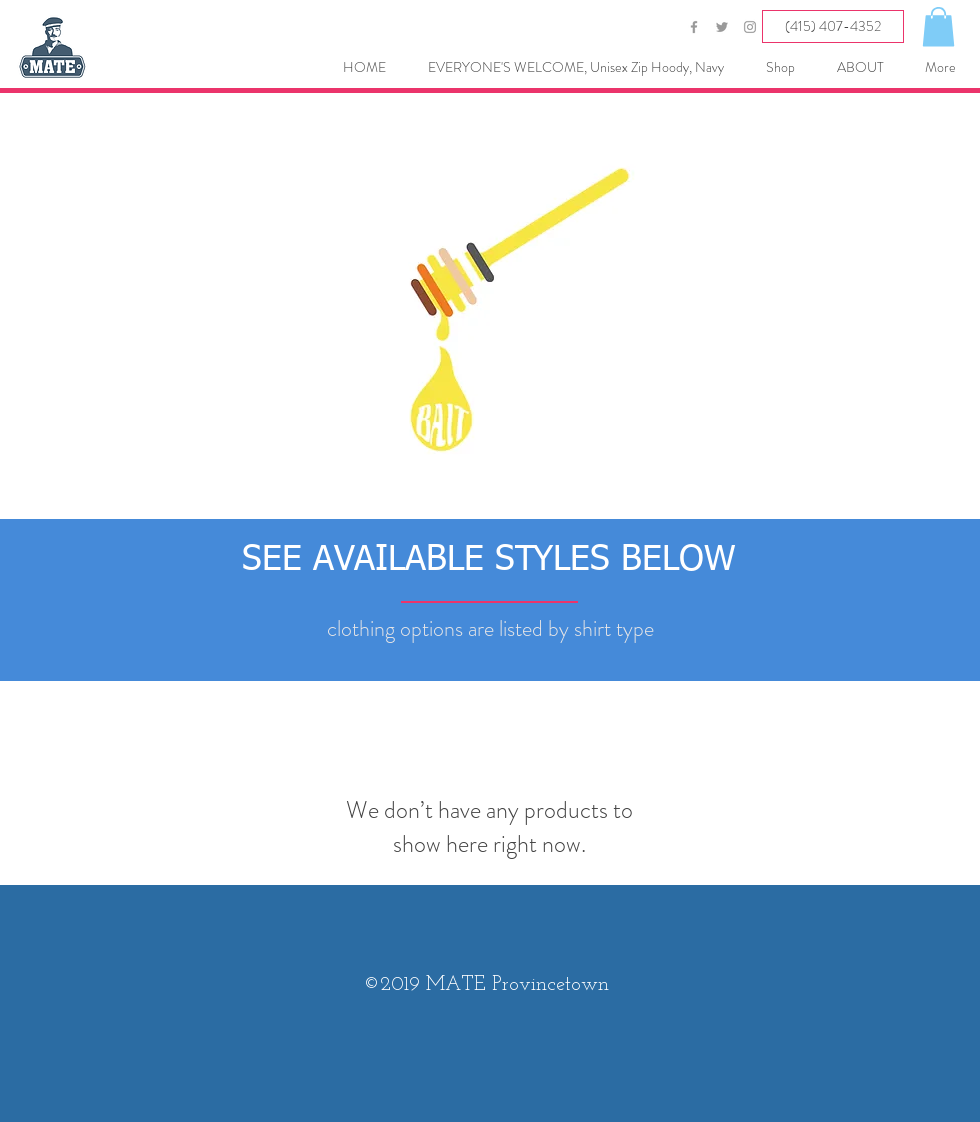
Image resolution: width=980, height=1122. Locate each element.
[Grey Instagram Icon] (750, 27)
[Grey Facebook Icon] (694, 27)
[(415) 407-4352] (833, 26)
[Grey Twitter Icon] (722, 27)
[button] (938, 26)
